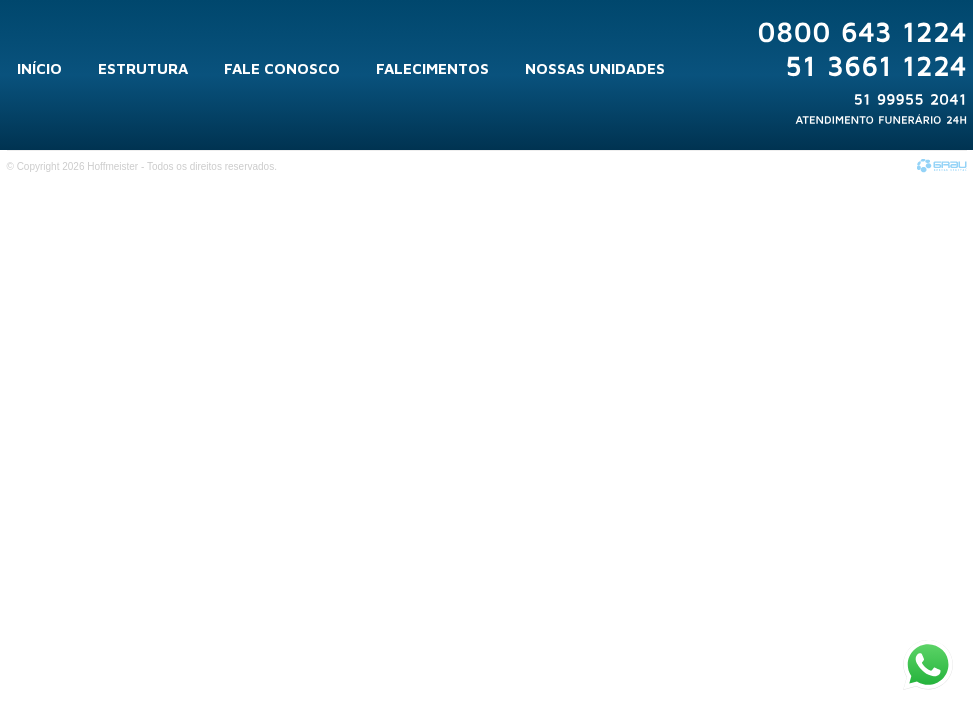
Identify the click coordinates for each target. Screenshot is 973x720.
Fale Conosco (282, 68)
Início (39, 68)
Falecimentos (432, 68)
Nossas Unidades (595, 68)
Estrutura (143, 68)
